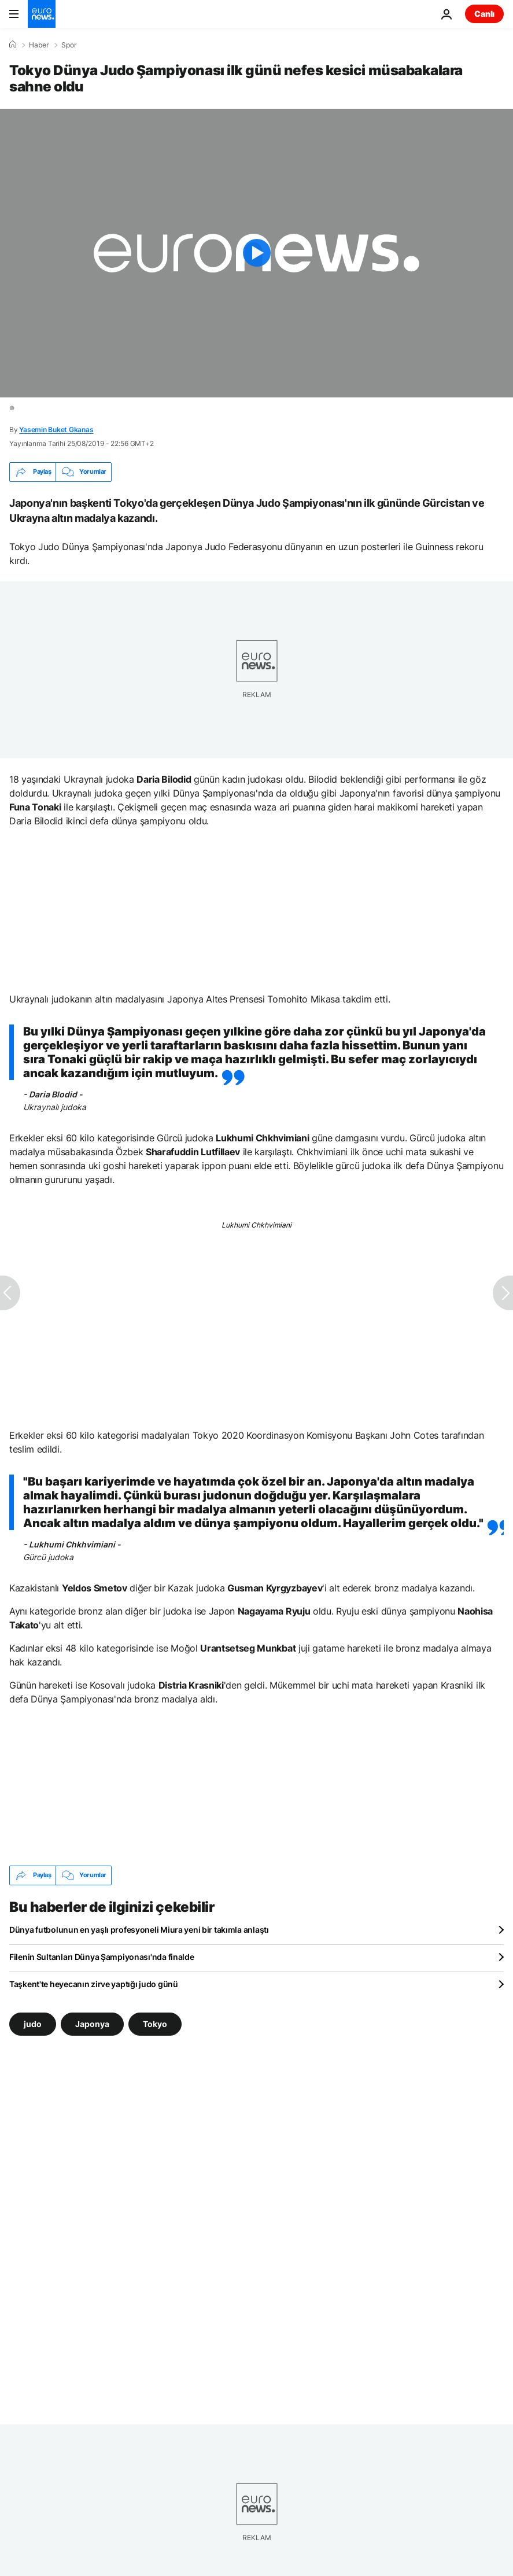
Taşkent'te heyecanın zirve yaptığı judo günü (93, 1984)
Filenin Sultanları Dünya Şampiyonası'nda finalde (101, 1957)
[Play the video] (256, 253)
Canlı (484, 14)
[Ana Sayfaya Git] (42, 14)
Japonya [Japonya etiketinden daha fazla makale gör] (92, 2024)
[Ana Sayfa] (12, 44)
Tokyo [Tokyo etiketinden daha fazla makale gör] (155, 2024)
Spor (68, 45)
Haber (39, 45)
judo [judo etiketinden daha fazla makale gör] (33, 2024)
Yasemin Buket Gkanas (56, 429)
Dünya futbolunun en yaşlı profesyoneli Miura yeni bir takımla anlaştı (139, 1929)
